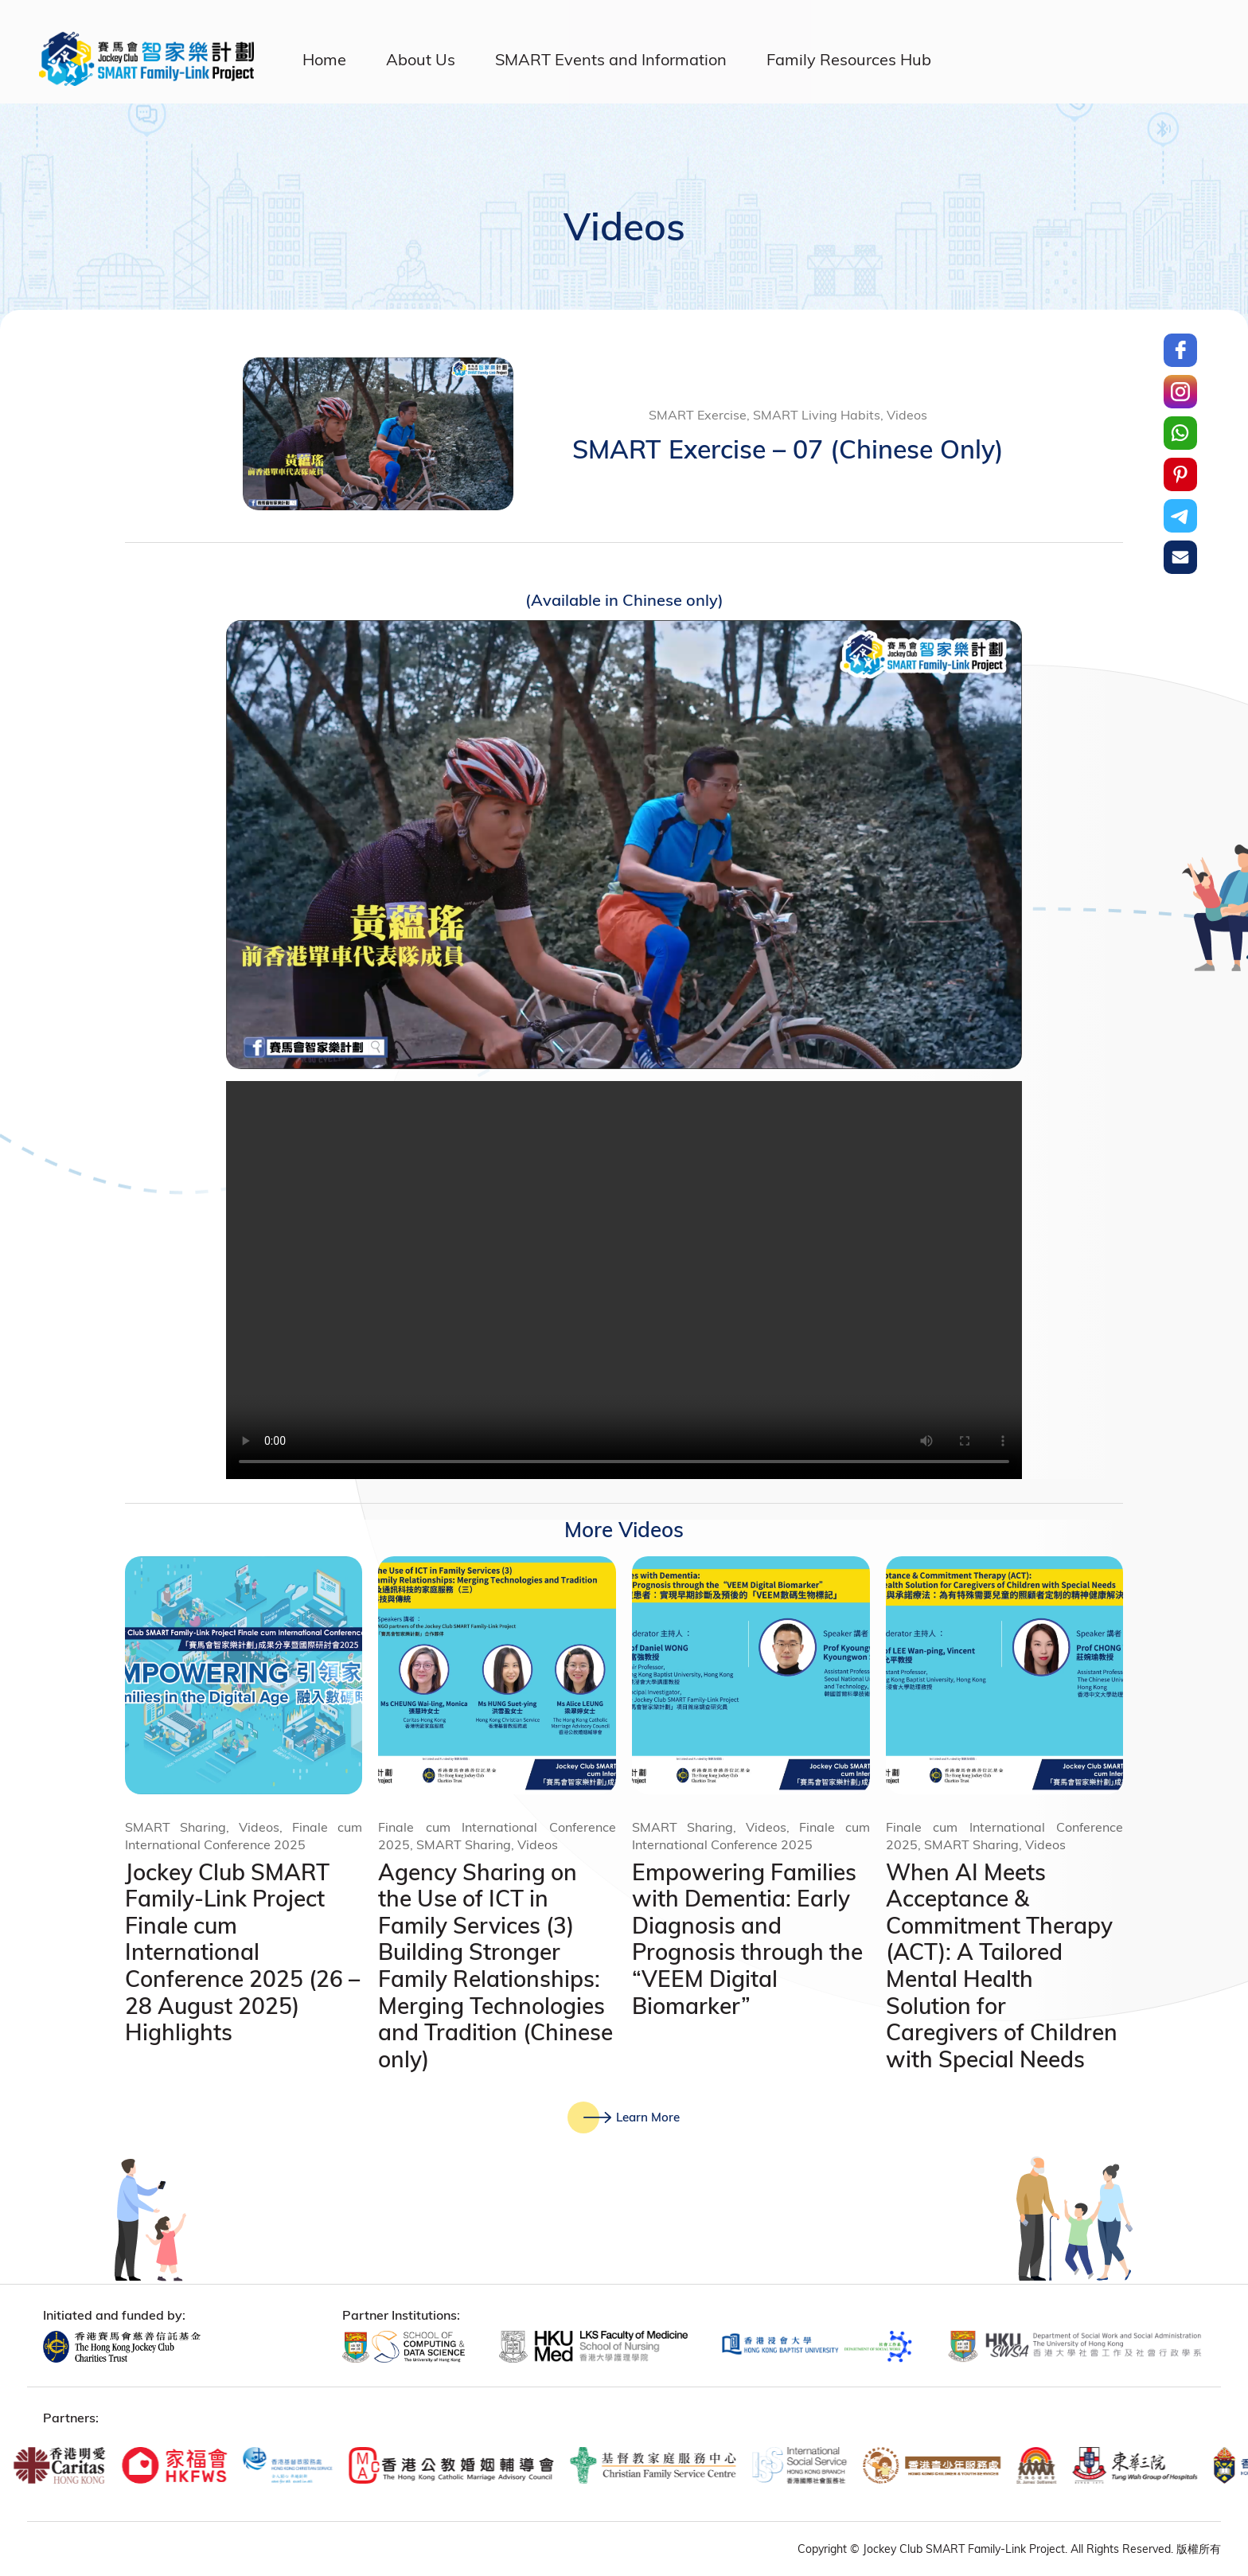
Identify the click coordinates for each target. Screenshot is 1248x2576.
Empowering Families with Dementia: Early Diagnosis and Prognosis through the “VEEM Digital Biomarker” (747, 1939)
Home (324, 59)
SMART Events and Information (611, 59)
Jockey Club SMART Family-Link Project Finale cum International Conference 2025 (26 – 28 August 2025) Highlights (242, 1952)
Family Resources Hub (848, 59)
